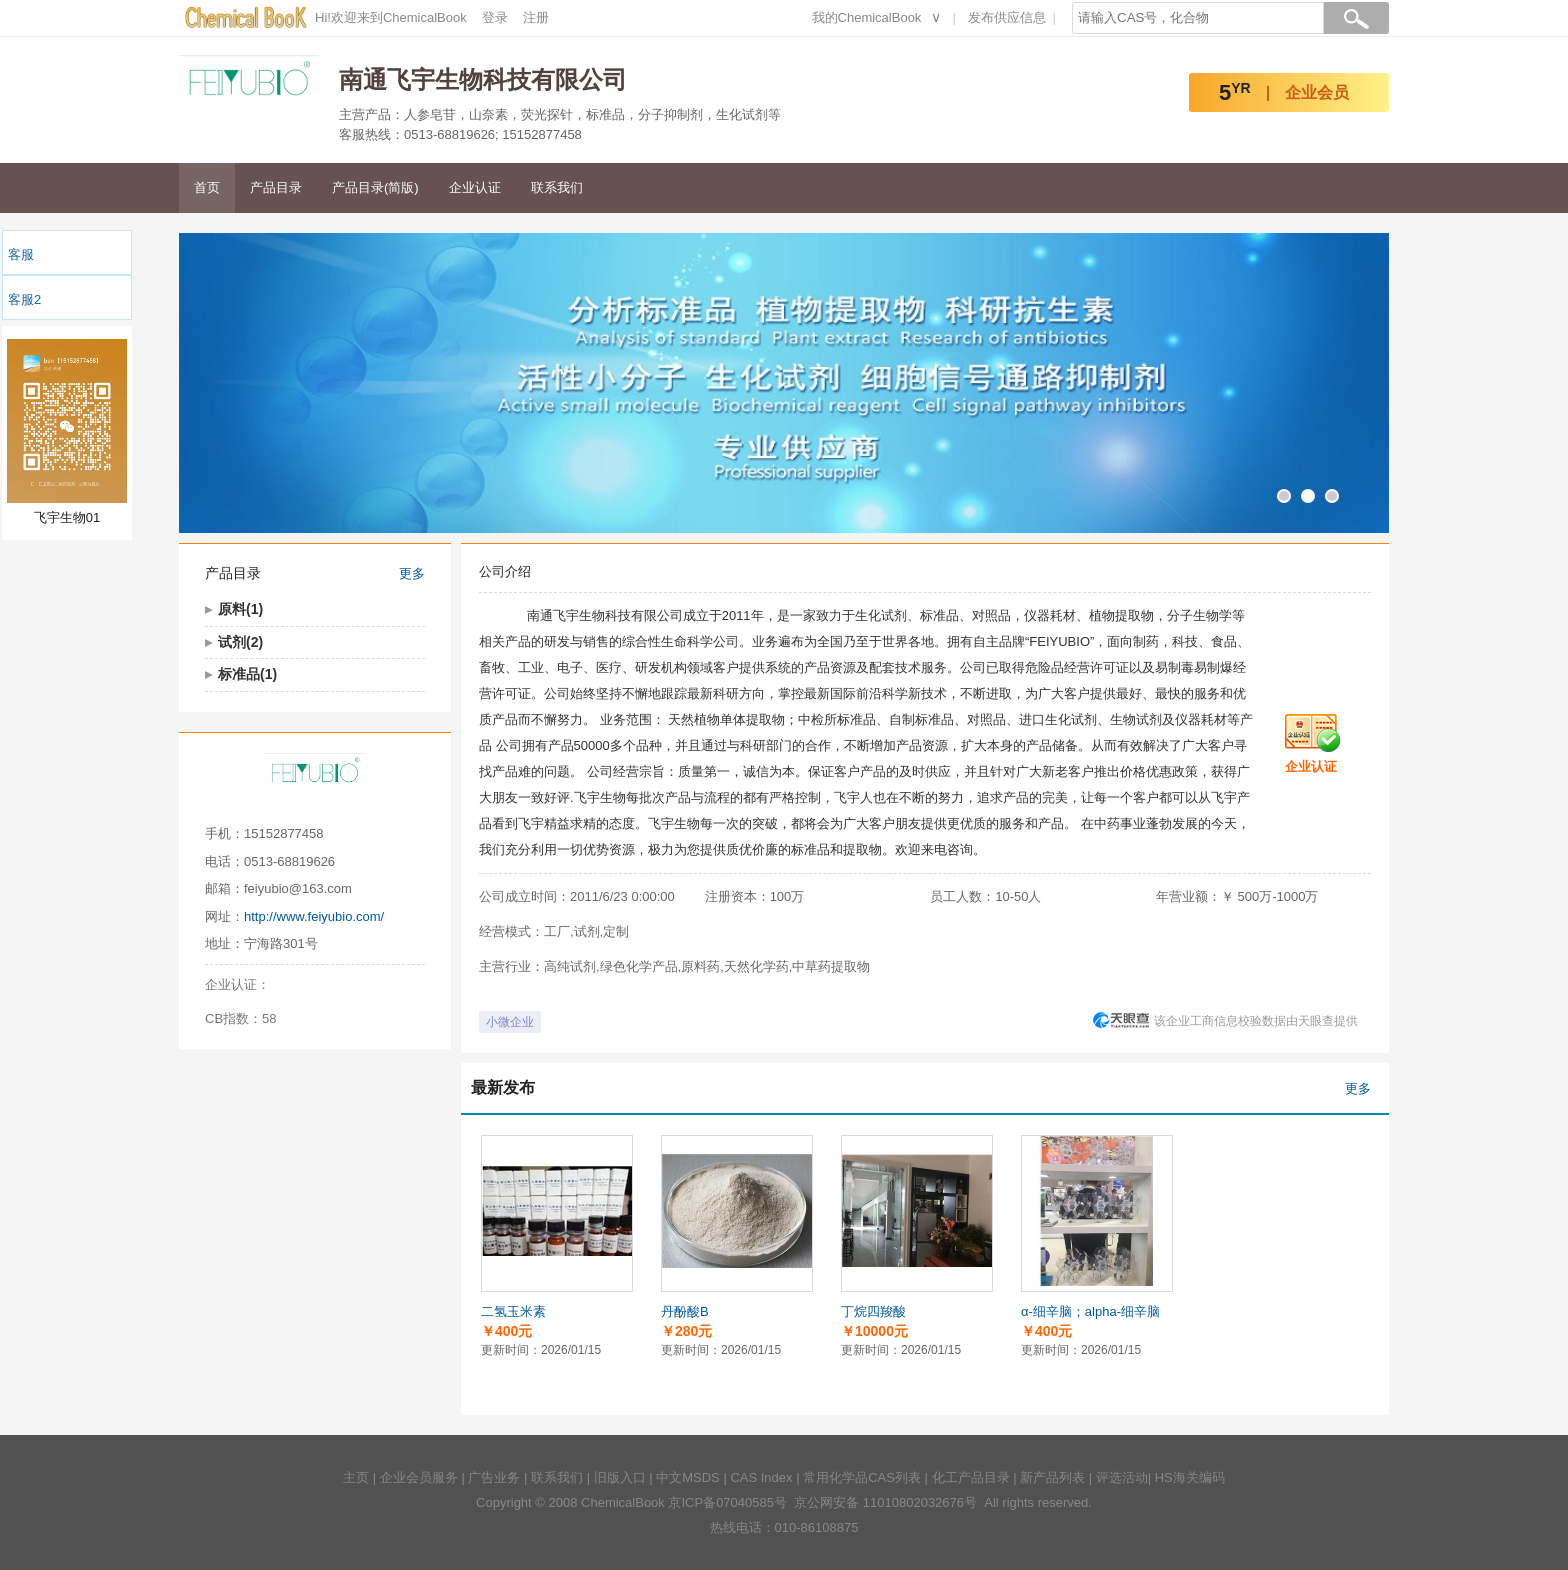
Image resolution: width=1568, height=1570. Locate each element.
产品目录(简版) (375, 187)
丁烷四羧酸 (873, 1311)
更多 (412, 573)
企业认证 (475, 187)
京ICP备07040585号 (727, 1502)
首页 (207, 187)
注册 (536, 17)
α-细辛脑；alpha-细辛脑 (1090, 1311)
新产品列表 (1052, 1477)
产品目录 (276, 187)
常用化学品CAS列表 (862, 1477)
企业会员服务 (419, 1477)
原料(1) (240, 609)
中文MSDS (688, 1477)
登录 (495, 17)
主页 (356, 1477)
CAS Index (761, 1477)
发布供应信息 (1007, 17)
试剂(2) (240, 642)
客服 (21, 254)
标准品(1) (247, 674)
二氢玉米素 (513, 1311)
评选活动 (1122, 1477)
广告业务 (494, 1477)
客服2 (24, 299)
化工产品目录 (971, 1477)
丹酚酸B (685, 1311)
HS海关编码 (1190, 1477)
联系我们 (557, 187)
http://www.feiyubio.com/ (314, 916)
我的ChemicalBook (867, 17)
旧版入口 (620, 1477)
